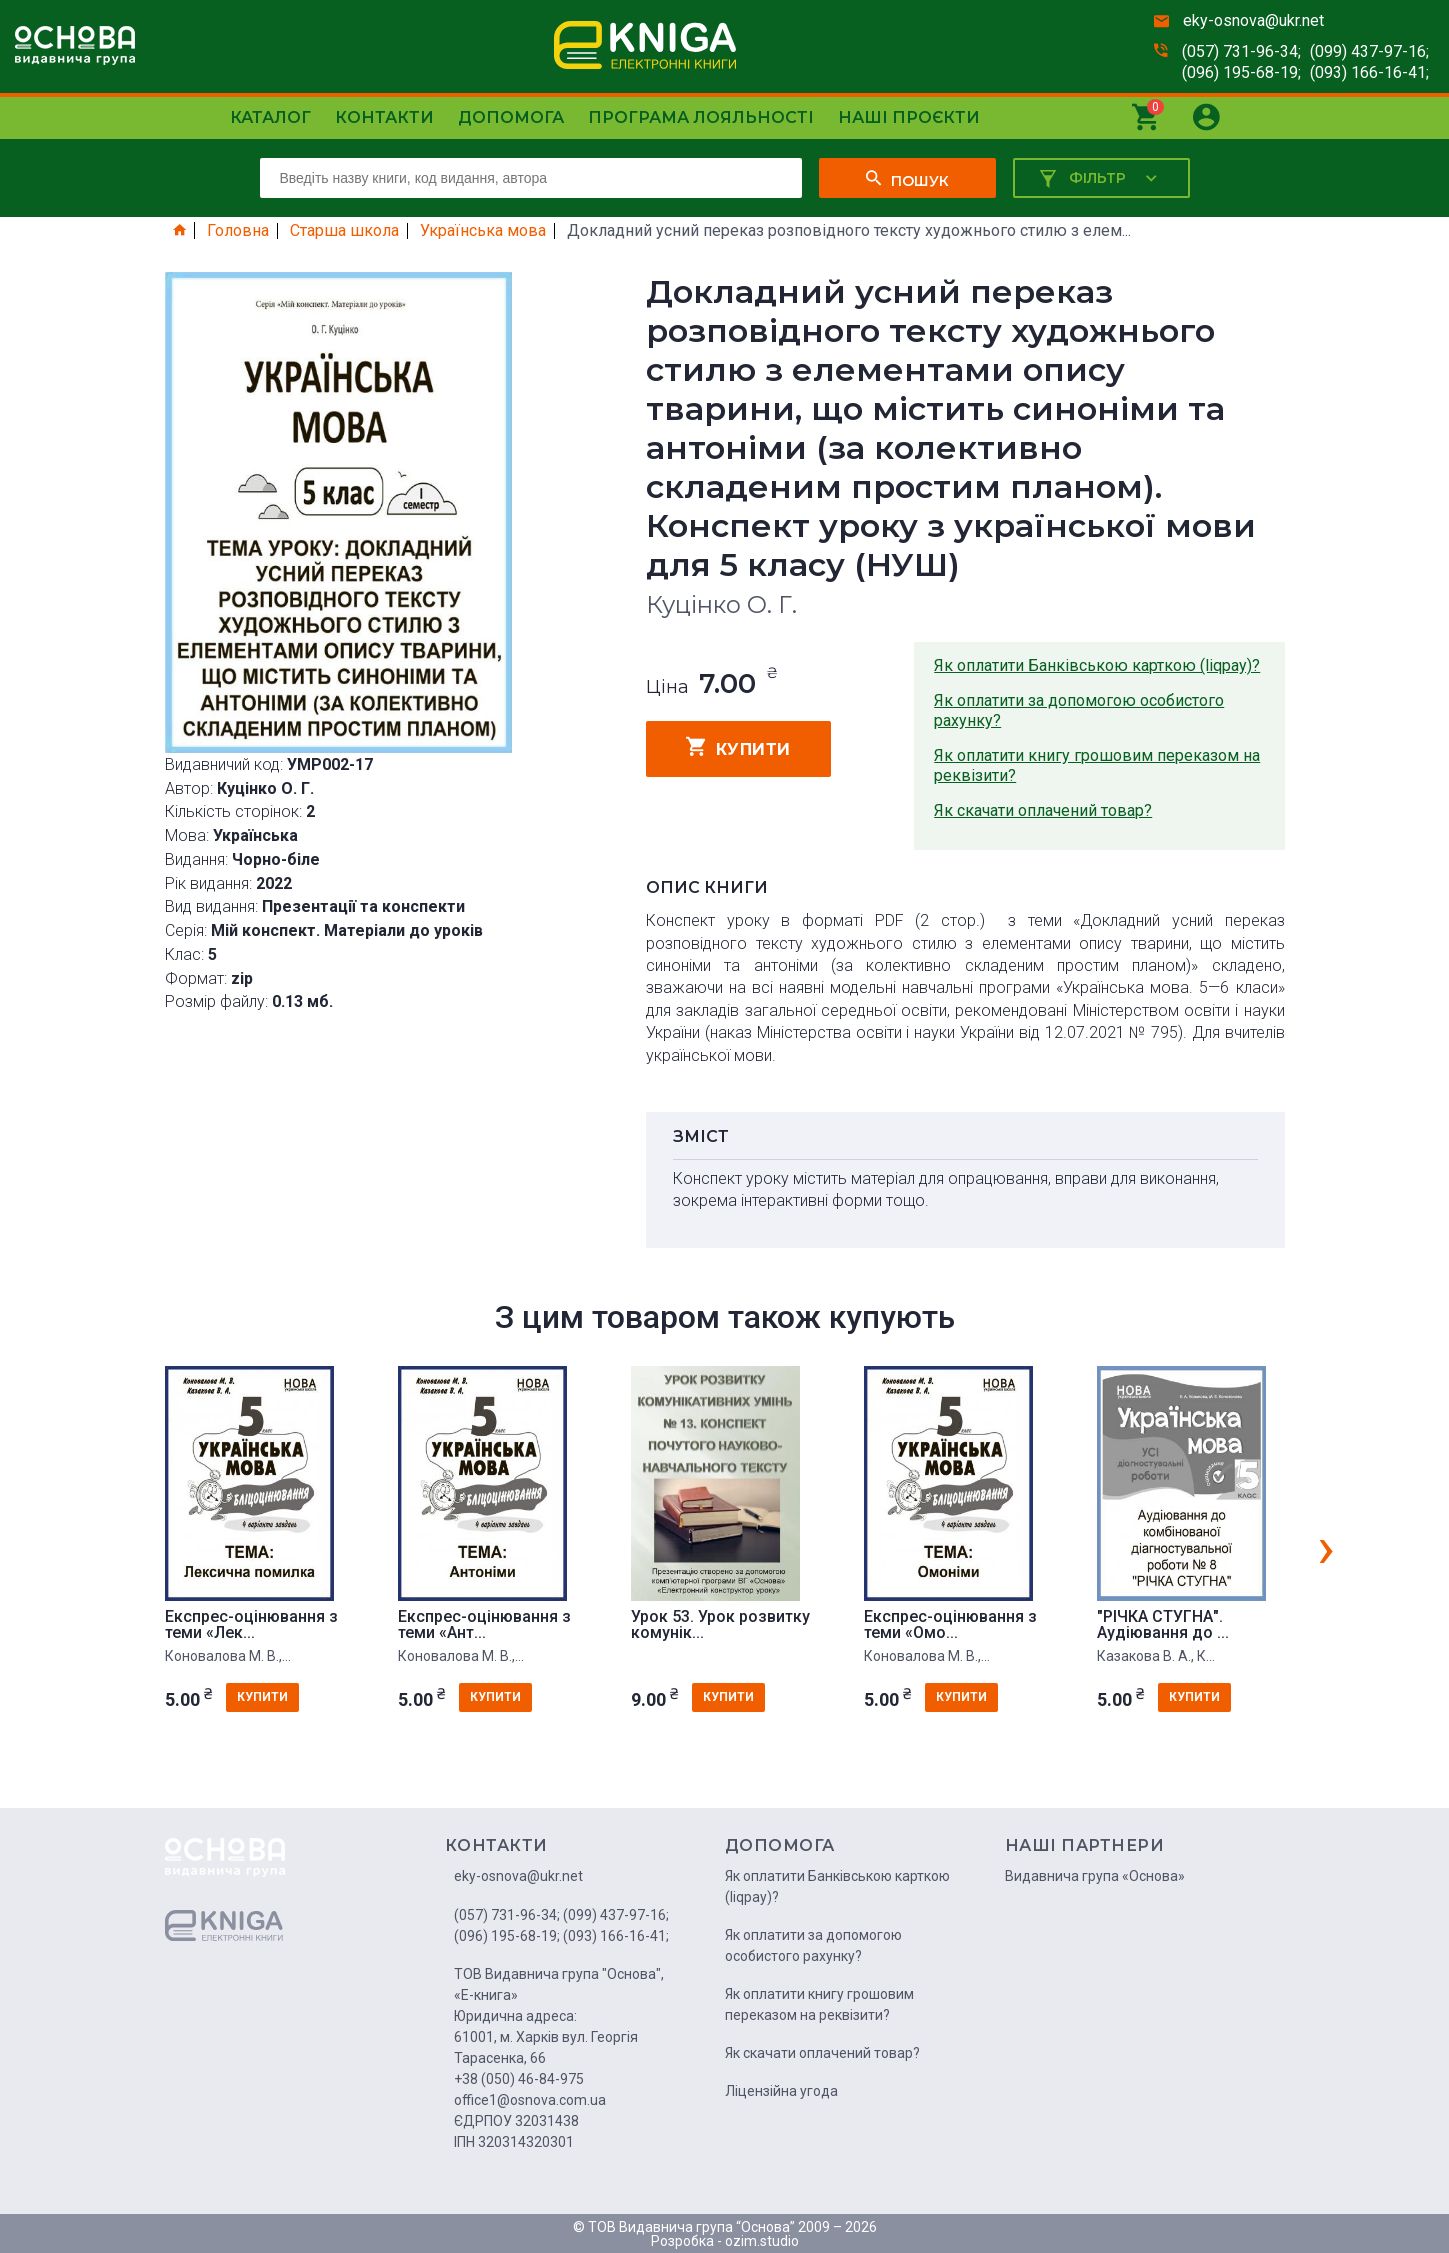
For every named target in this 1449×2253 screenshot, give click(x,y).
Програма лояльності (701, 117)
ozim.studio (762, 2241)
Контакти (384, 117)
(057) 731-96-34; (1241, 51)
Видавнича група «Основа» (1095, 1876)
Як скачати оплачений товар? (1043, 810)
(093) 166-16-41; (1369, 72)
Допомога (511, 117)
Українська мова (483, 231)
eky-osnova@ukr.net (1253, 20)
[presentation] (1326, 1547)
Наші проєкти (909, 117)
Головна (238, 231)
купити (738, 747)
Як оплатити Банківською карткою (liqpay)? (1097, 665)
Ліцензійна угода (781, 2091)
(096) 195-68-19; (1241, 72)
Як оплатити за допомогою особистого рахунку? (1079, 710)
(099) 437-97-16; (1369, 51)
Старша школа (344, 231)
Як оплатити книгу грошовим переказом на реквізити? (1097, 765)
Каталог (270, 117)
